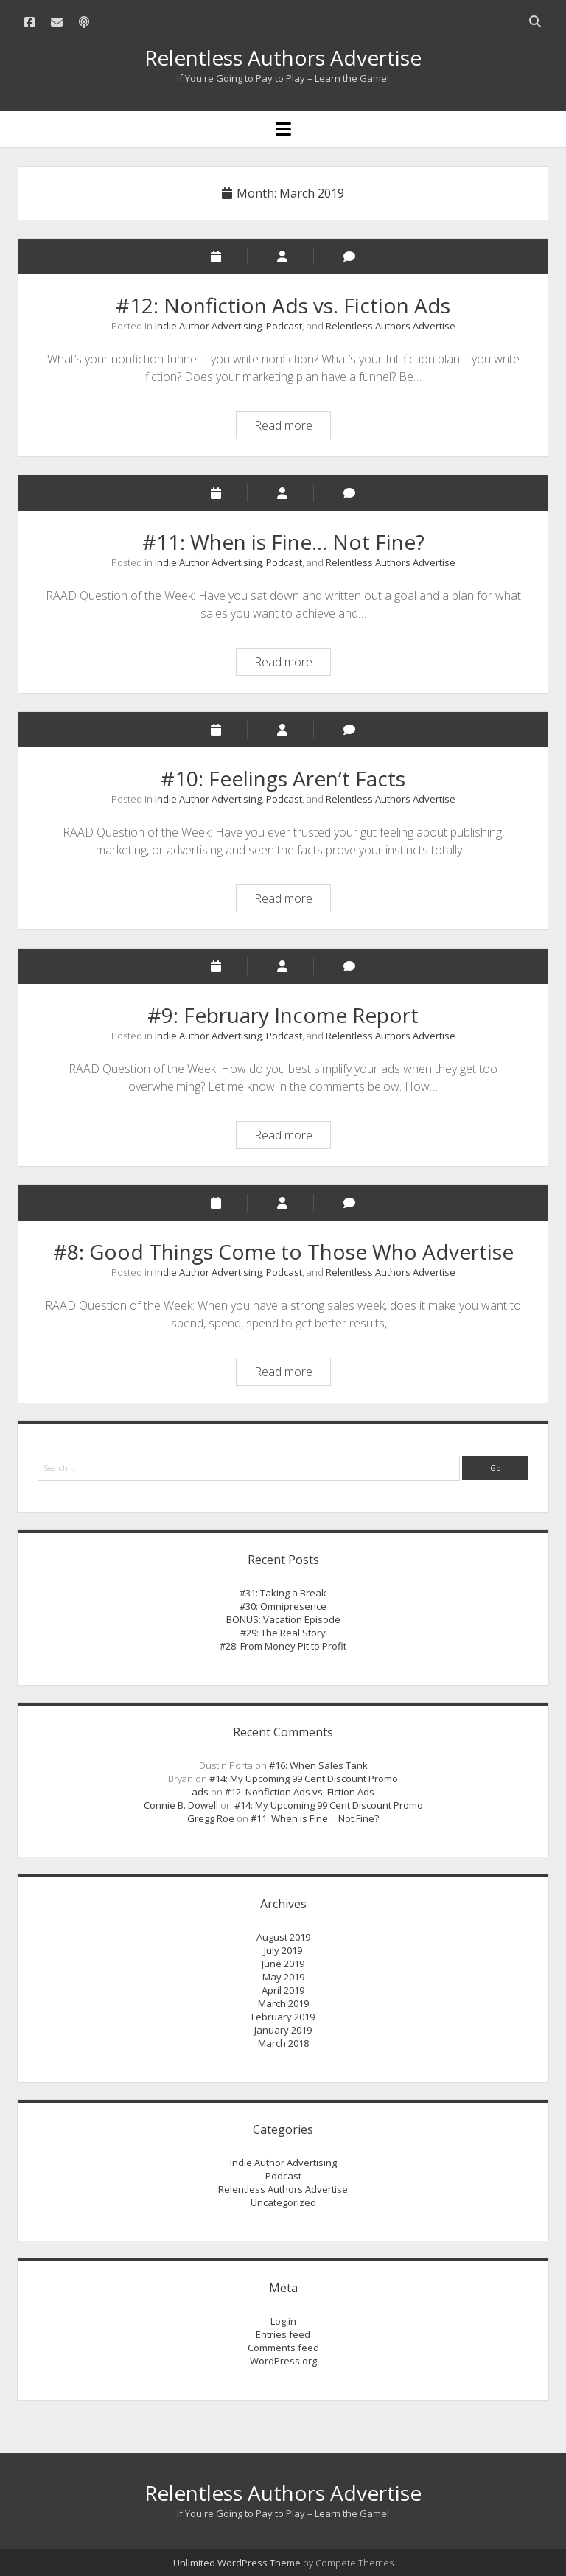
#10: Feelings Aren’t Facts (283, 778)
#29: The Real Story (283, 1632)
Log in (283, 2321)
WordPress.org (283, 2360)
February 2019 (283, 2016)
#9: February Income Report (283, 1015)
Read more (292, 427)
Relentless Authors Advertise (283, 57)
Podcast (284, 325)
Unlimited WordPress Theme (237, 2562)
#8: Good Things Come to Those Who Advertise (283, 1252)
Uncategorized (283, 2202)
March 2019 (283, 2003)
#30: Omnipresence (283, 1606)
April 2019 (283, 1990)
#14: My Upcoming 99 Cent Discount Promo (303, 1778)
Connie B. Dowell (181, 1805)
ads (200, 1791)
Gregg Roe (210, 1818)
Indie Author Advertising (208, 325)
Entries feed (283, 2334)
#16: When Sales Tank (318, 1765)
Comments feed (283, 2347)
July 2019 (283, 1950)
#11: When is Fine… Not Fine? (283, 542)
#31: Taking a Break (283, 1592)
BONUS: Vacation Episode (283, 1619)
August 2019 (283, 1937)
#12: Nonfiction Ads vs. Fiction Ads (283, 305)
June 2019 (283, 1963)
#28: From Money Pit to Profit (283, 1645)
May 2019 (283, 1976)
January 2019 (283, 2029)
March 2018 (283, 2043)
